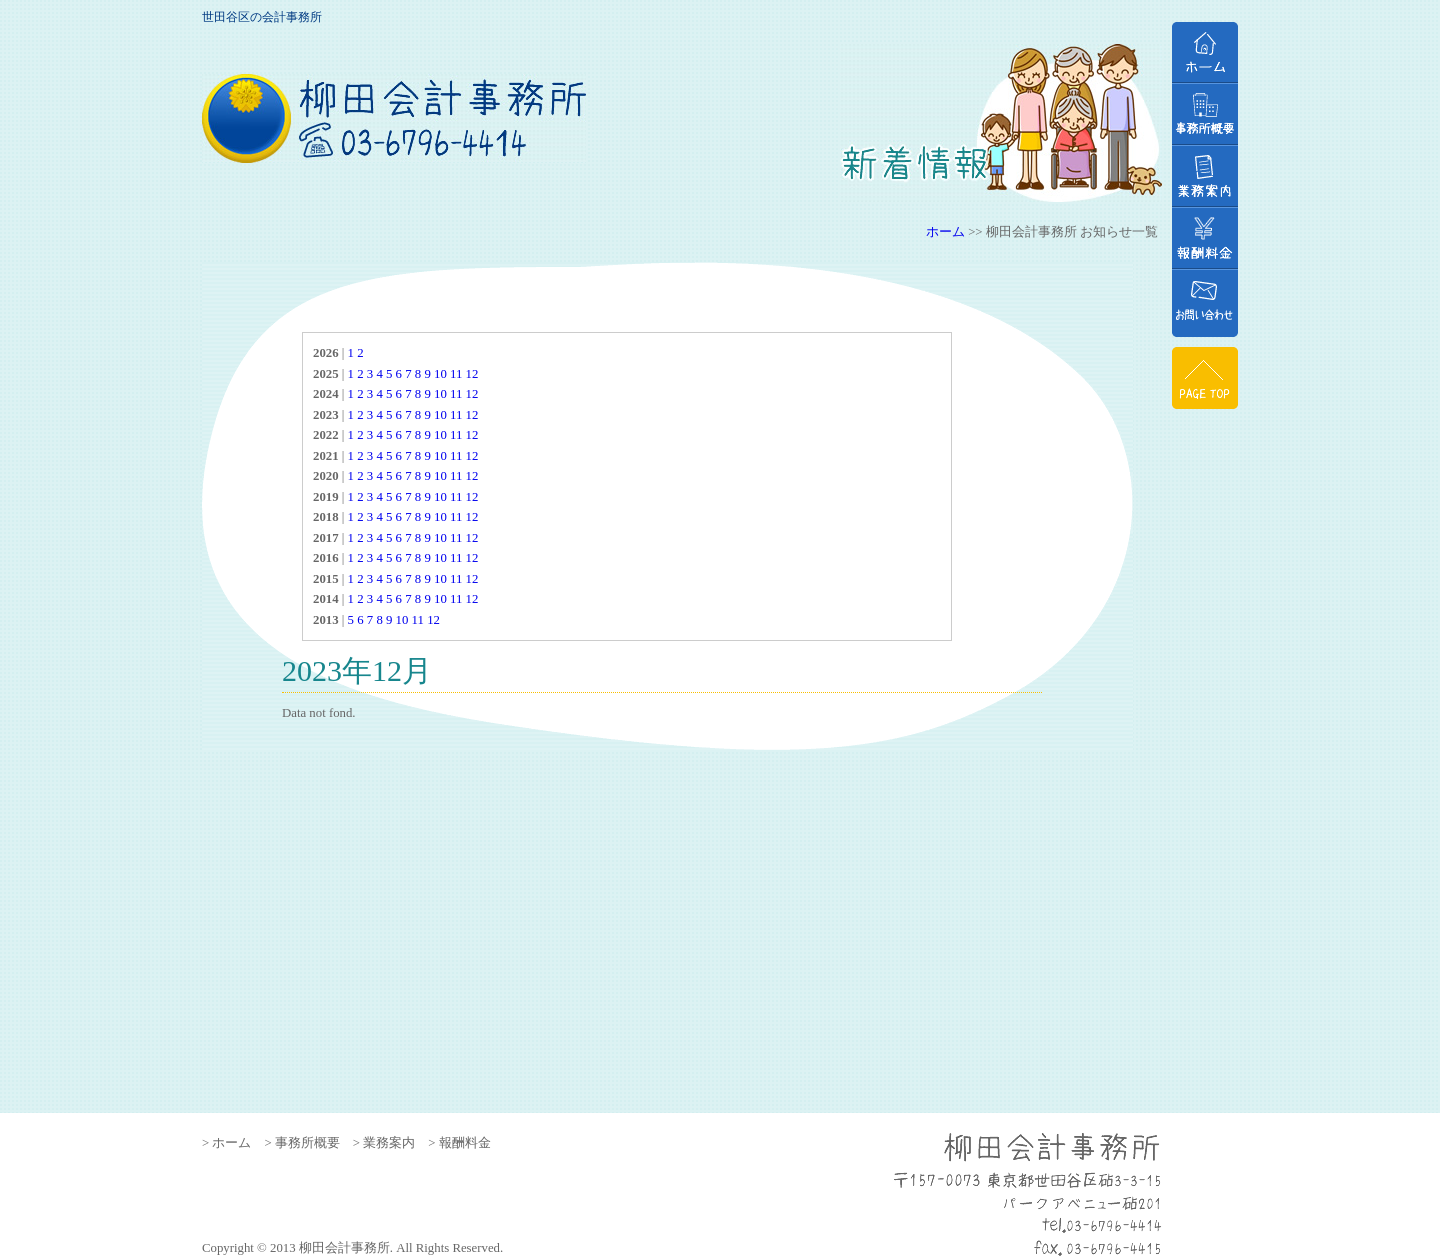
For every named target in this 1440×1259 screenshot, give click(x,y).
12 (472, 374)
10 (440, 374)
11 (456, 374)
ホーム (945, 232)
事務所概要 (1205, 114)
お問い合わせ (1205, 303)
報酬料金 (1205, 238)
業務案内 (1205, 176)
